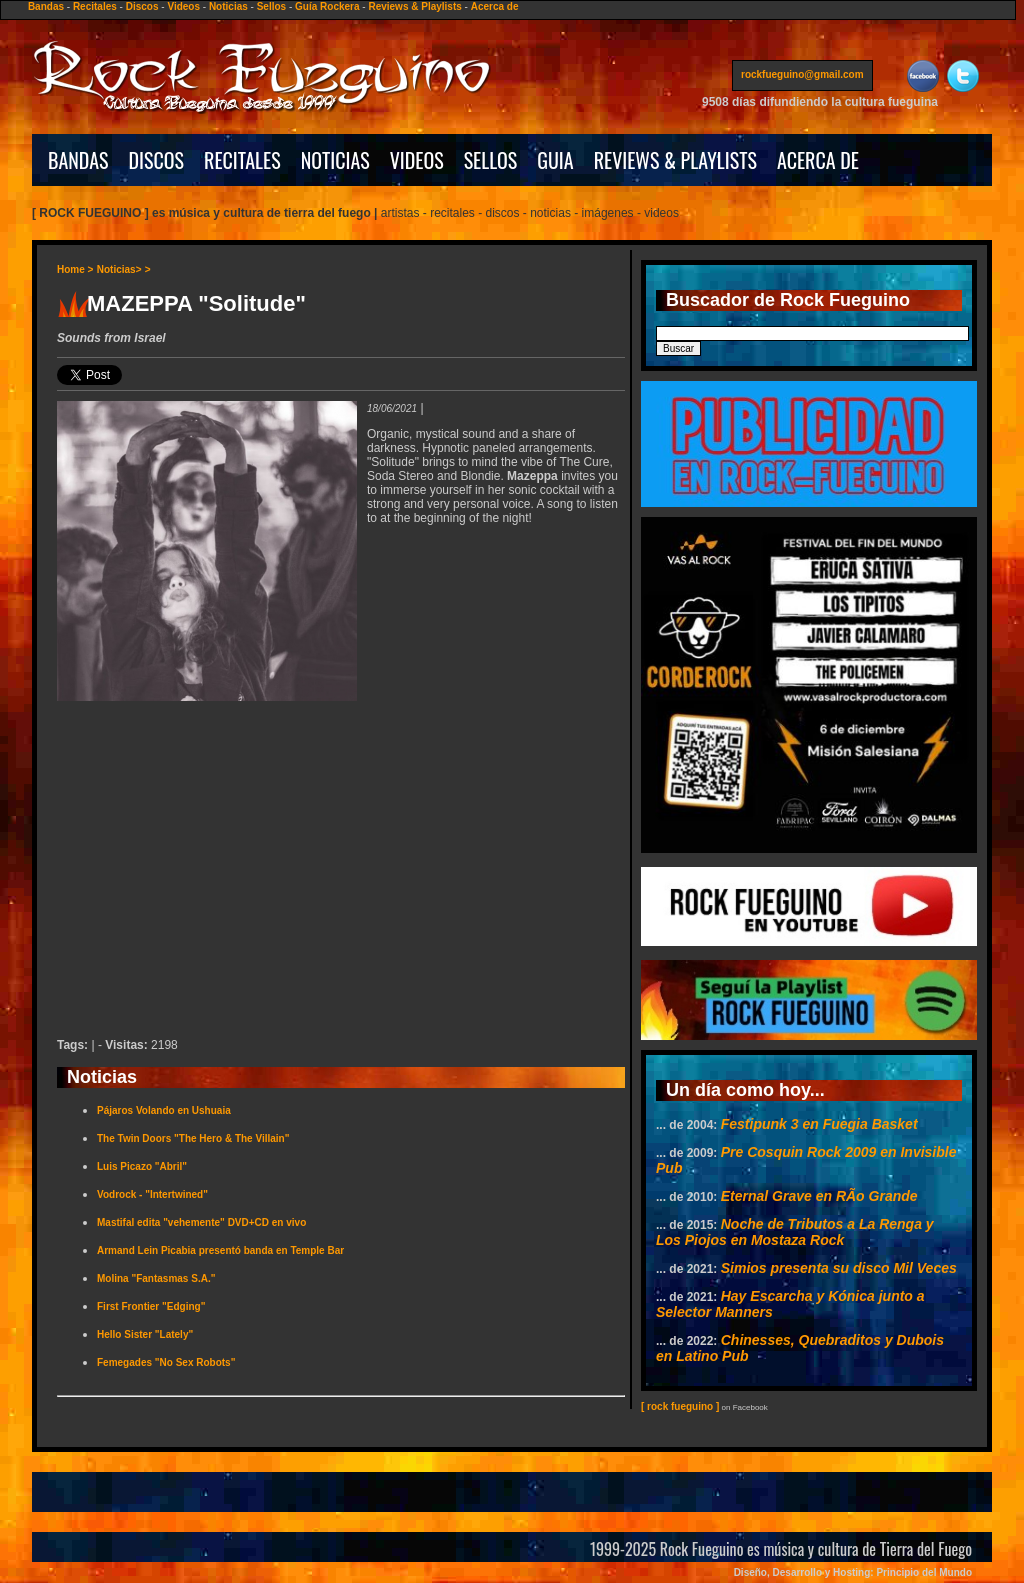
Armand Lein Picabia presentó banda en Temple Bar (220, 1250)
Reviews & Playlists (414, 6)
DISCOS (157, 160)
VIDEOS (417, 160)
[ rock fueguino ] (680, 1406)
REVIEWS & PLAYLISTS (675, 160)
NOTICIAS (335, 160)
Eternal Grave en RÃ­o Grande (819, 1196)
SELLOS (491, 160)
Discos (142, 6)
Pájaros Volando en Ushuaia (164, 1110)
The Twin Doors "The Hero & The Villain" (193, 1138)
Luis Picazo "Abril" (142, 1166)
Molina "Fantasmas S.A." (156, 1278)
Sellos (271, 6)
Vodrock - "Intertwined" (152, 1194)
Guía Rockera (327, 6)
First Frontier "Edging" (151, 1306)
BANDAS (78, 160)
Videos (183, 6)
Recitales (95, 6)
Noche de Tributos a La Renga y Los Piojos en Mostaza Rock (795, 1232)
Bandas (46, 6)
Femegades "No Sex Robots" (166, 1362)
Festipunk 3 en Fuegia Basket (819, 1124)
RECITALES (242, 160)
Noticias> (119, 269)
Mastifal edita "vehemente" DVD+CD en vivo (201, 1222)
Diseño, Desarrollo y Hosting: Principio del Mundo (853, 1572)
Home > (75, 269)
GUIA (555, 160)
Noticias (228, 6)
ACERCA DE (818, 160)
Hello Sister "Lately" (145, 1334)
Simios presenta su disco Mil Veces (839, 1268)
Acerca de (495, 6)
